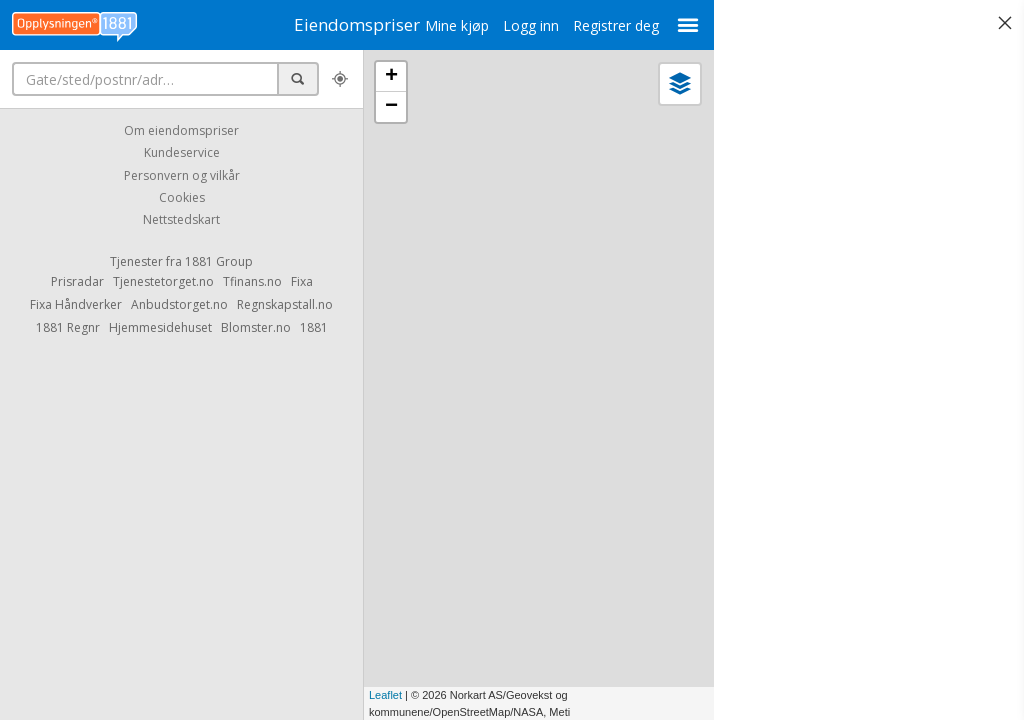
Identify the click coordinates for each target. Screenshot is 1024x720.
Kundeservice (182, 153)
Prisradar (77, 281)
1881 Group (219, 261)
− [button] (391, 107)
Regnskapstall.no (285, 304)
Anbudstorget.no (179, 304)
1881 (314, 327)
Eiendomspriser (350, 24)
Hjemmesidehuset (160, 327)
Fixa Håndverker (76, 304)
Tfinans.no (252, 281)
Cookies (182, 197)
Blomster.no (256, 327)
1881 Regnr (68, 327)
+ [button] (391, 77)
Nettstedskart (181, 220)
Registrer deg (602, 25)
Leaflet (385, 695)
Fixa (302, 281)
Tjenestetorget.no (163, 281)
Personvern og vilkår (182, 175)
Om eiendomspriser (181, 130)
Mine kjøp (443, 25)
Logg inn (517, 25)
